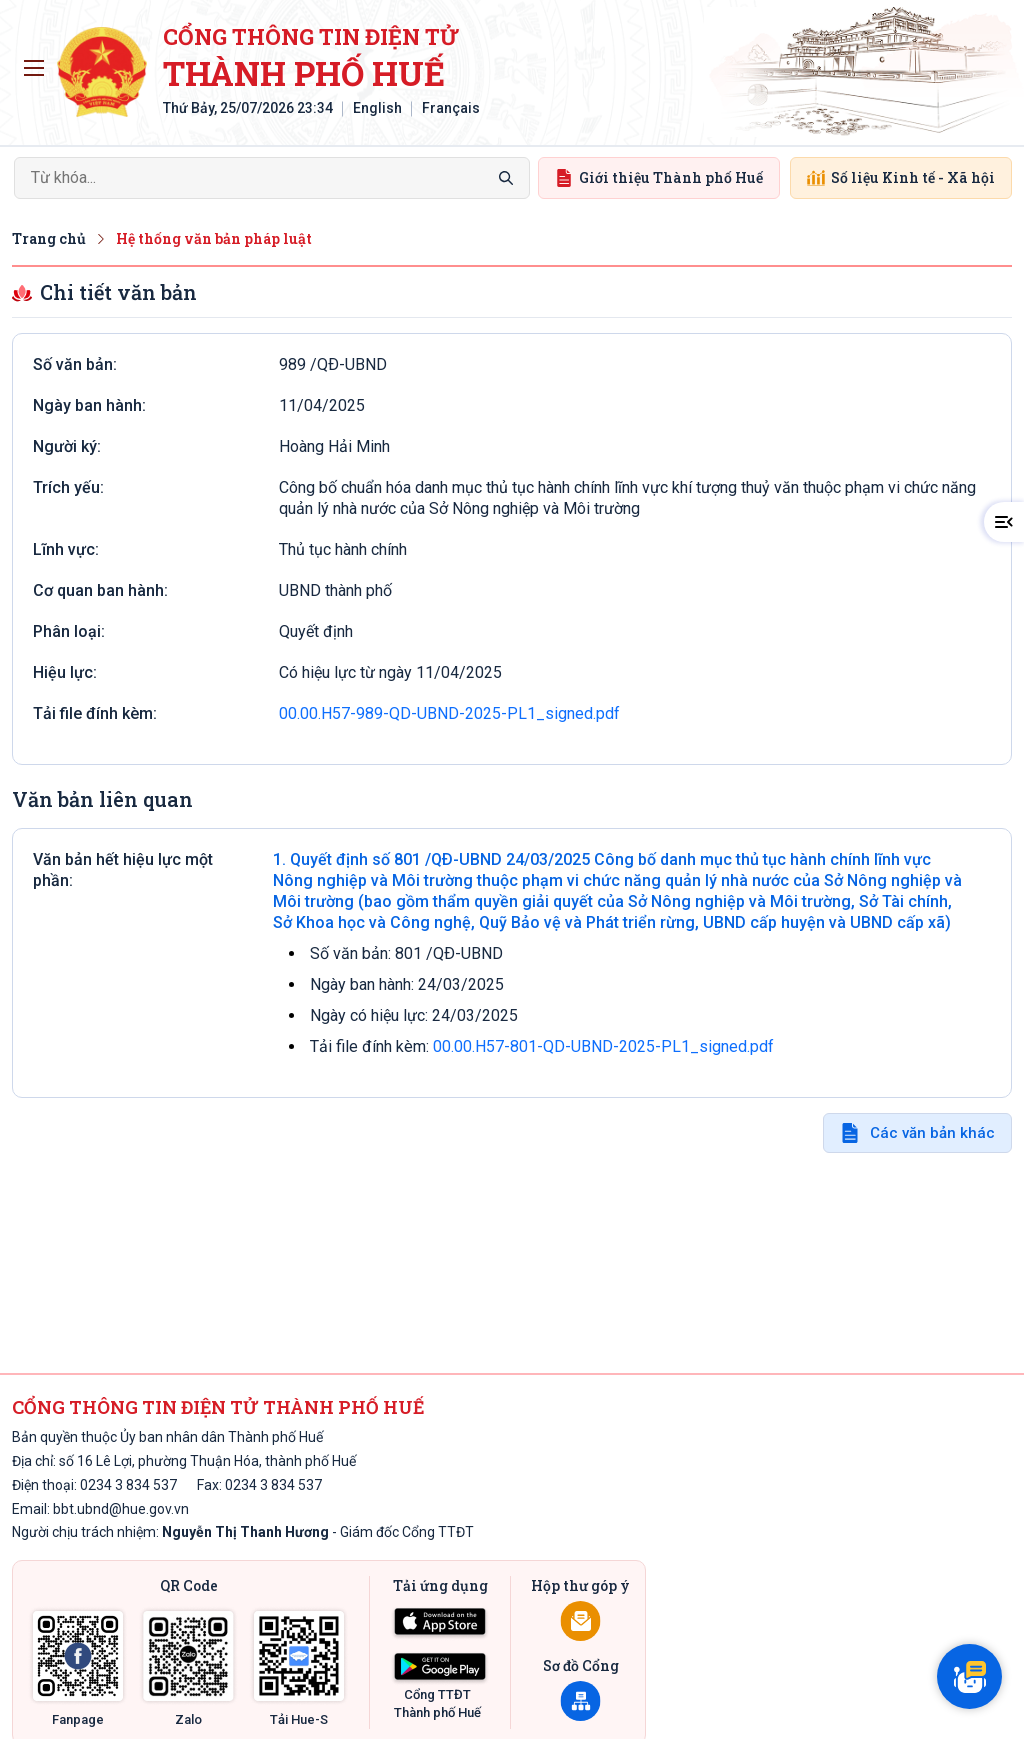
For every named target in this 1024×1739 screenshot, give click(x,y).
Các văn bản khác (932, 1133)
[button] (1004, 522)
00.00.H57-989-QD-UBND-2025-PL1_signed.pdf (449, 713)
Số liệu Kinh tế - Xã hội (901, 177)
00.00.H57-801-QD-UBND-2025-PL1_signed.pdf (603, 1046)
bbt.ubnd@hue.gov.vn (121, 1509)
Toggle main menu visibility (37, 63)
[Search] (272, 178)
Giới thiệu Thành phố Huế (659, 177)
